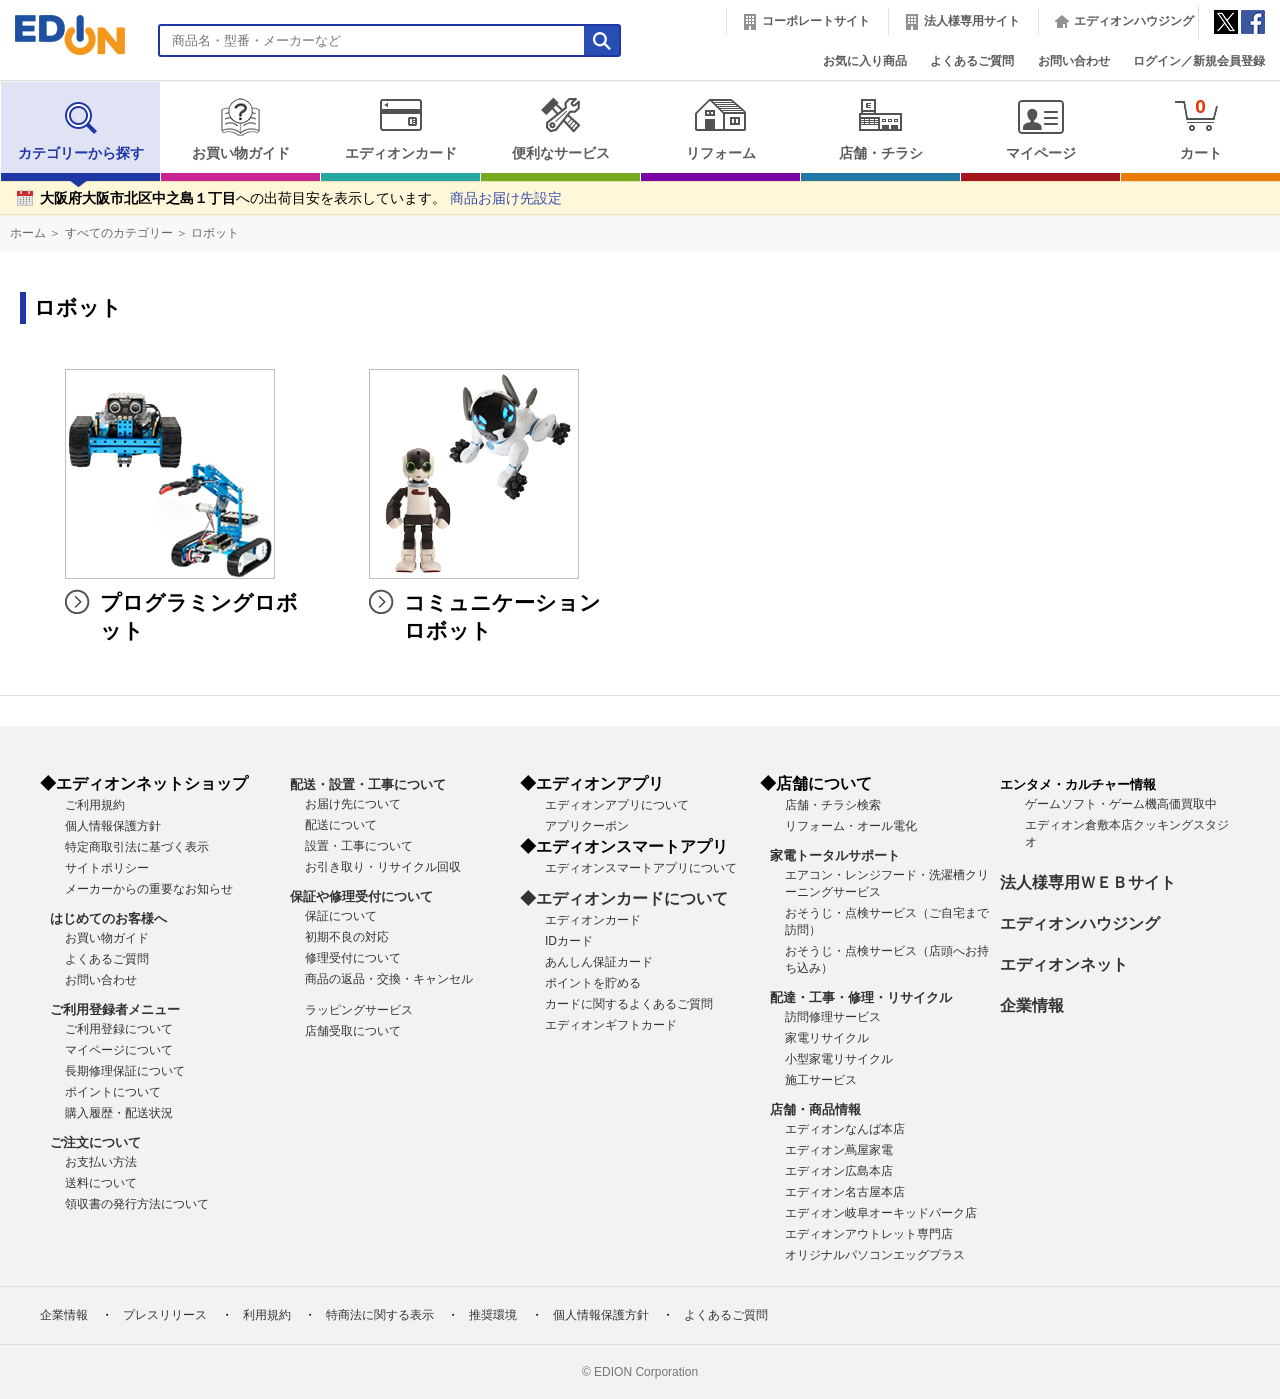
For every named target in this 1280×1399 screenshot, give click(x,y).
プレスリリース (165, 1315)
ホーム (28, 233)
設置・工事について (359, 846)
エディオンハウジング (1134, 21)
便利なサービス (560, 129)
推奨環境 (493, 1315)
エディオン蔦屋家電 (839, 1150)
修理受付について (353, 958)
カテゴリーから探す (81, 129)
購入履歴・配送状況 (119, 1113)
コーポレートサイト (816, 21)
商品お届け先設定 (506, 198)
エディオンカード (400, 129)
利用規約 (267, 1315)
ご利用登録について (119, 1029)
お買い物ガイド (240, 129)
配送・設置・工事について (368, 784)
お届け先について (353, 804)
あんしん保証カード (599, 962)
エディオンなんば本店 (845, 1129)
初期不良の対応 (347, 937)
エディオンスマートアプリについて (641, 868)
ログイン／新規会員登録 (1199, 61)
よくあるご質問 (972, 61)
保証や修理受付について (361, 896)
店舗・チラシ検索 (833, 805)
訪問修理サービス (833, 1017)
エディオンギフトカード (611, 1025)
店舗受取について (353, 1031)
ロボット (215, 233)
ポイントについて (113, 1092)
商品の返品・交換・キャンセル (389, 979)
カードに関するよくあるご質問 (629, 1004)
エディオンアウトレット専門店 (869, 1234)
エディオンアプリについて (617, 805)
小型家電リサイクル (839, 1059)
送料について (101, 1183)
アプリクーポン (587, 826)
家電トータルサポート (835, 855)
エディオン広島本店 (839, 1171)
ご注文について (95, 1142)
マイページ (1040, 129)
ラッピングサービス (359, 1010)
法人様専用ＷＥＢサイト (1088, 882)
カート (1200, 128)
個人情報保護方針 (113, 826)
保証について (341, 916)
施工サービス (821, 1080)
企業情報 (1032, 1005)
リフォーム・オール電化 (851, 826)
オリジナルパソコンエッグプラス (875, 1255)
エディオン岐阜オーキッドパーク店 (881, 1213)
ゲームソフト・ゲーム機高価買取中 (1121, 804)
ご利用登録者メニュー (115, 1009)
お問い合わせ (1074, 61)
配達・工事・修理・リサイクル (861, 997)
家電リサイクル (827, 1038)
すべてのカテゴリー (119, 233)
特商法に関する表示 (380, 1315)
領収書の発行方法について (137, 1204)
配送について (341, 825)
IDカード (569, 941)
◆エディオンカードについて (624, 898)
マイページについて (119, 1050)
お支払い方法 (101, 1162)
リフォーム (720, 129)
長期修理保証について (125, 1071)
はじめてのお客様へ (108, 918)
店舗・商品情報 (815, 1109)
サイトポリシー (107, 868)
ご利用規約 (95, 805)
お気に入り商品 (865, 61)
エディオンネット (1064, 964)
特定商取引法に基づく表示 (137, 847)
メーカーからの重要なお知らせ (149, 889)
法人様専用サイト (972, 21)
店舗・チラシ (880, 129)
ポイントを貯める (593, 983)
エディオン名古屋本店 (845, 1192)
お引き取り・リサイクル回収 (383, 867)
